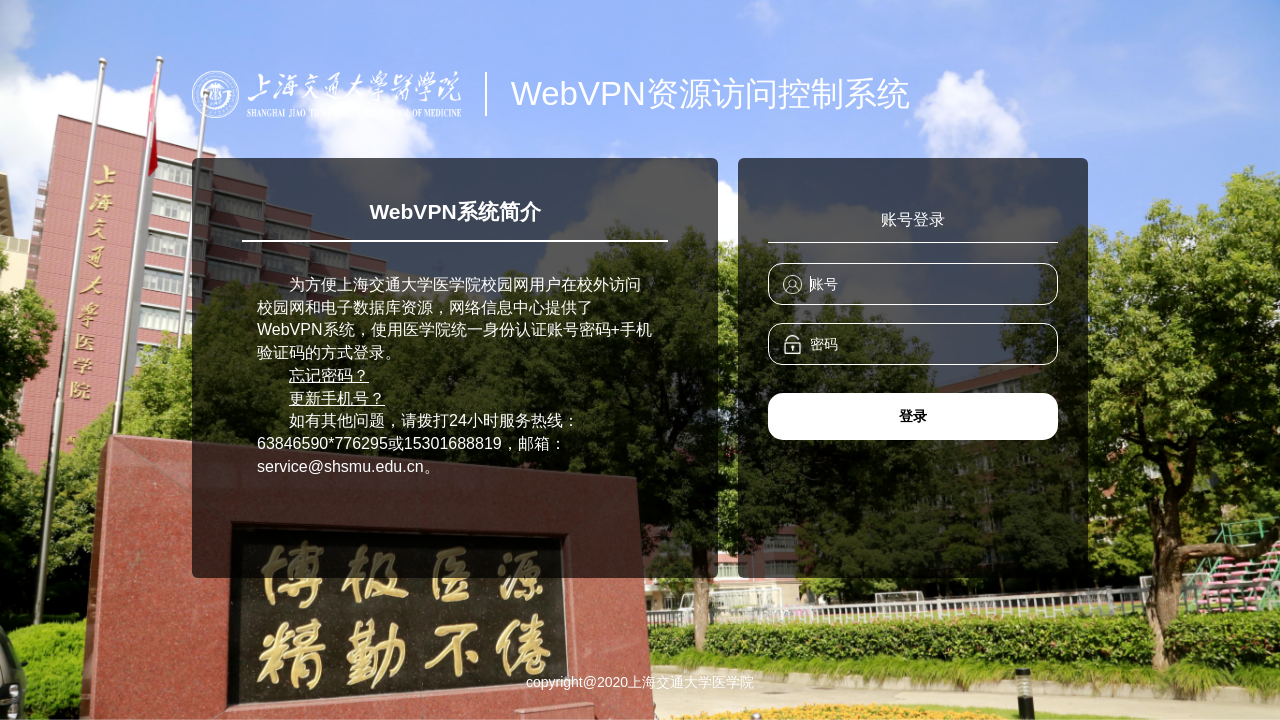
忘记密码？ (329, 375)
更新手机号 (329, 398)
